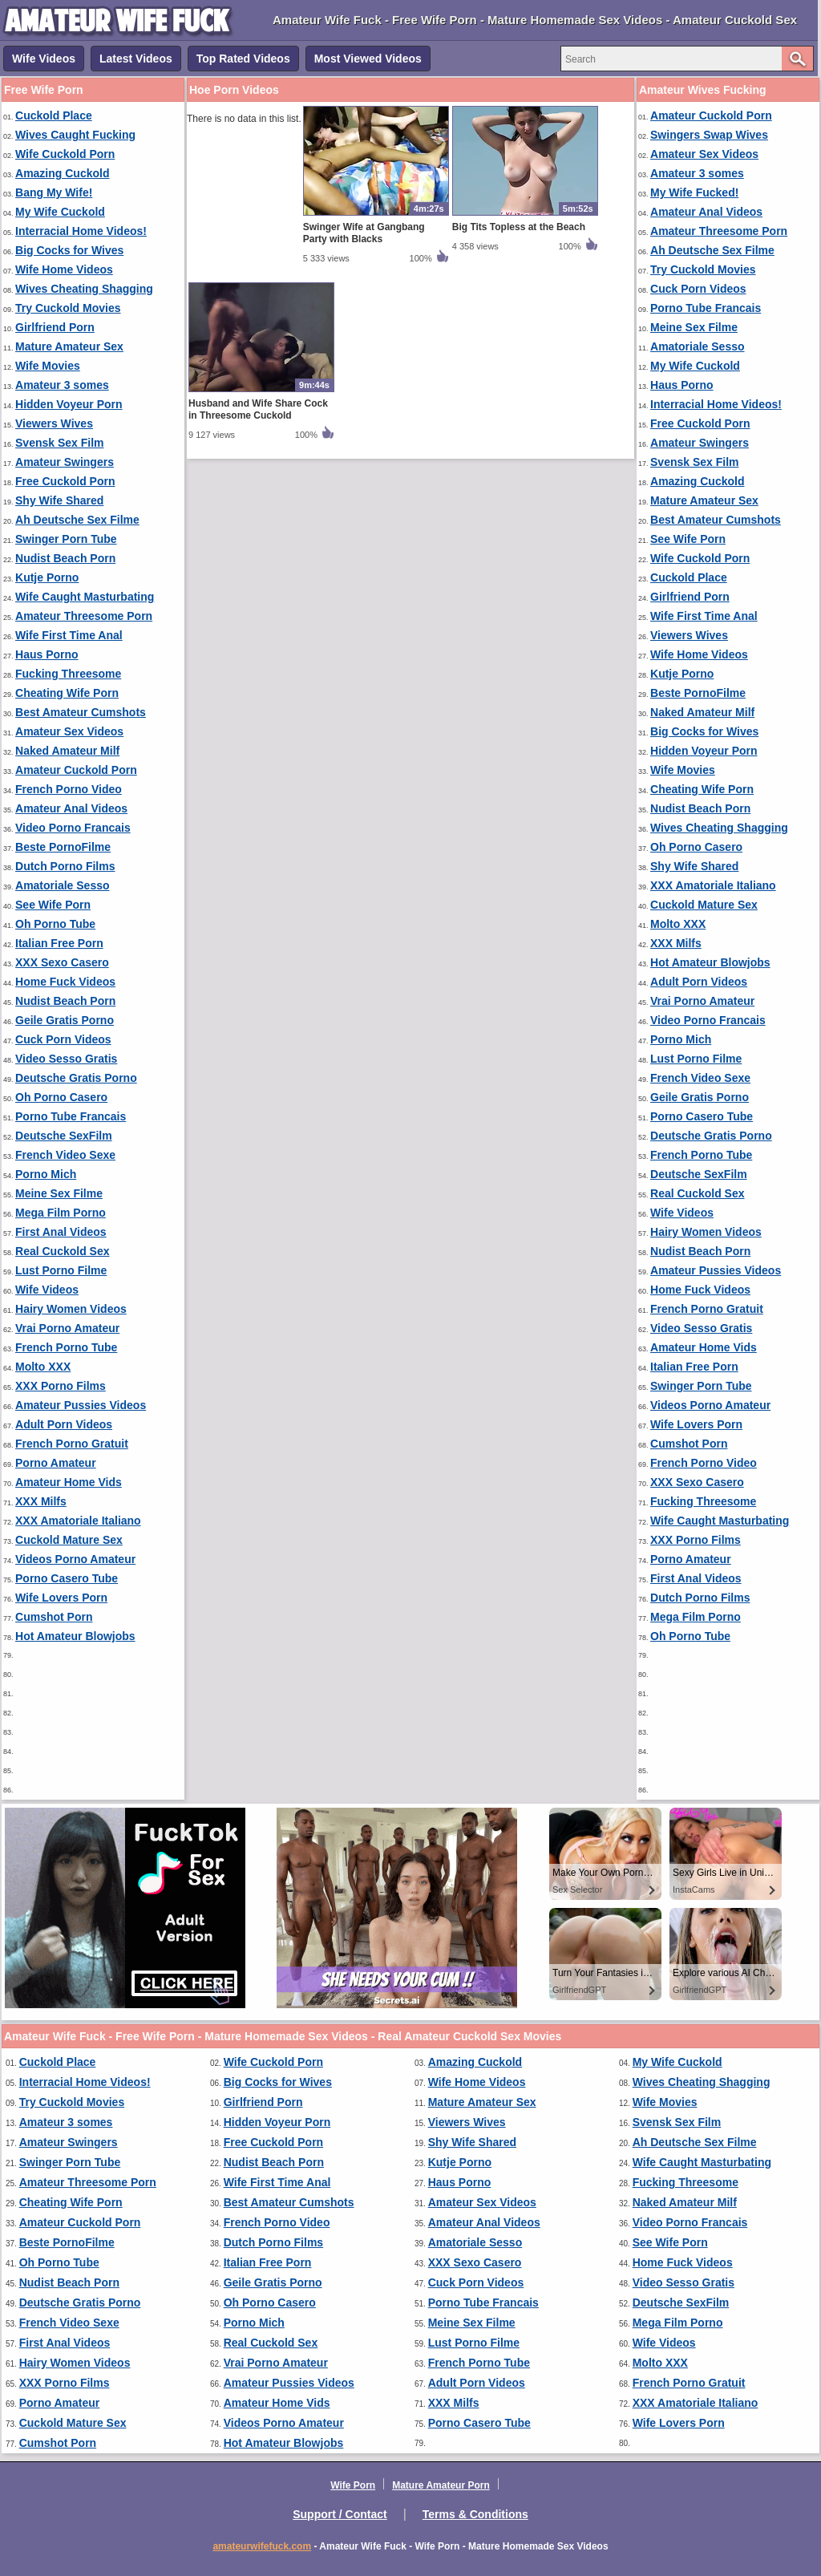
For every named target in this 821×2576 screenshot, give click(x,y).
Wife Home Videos (64, 269)
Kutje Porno (47, 577)
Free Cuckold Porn (65, 481)
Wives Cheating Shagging (84, 288)
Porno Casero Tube (66, 1578)
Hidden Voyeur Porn (69, 404)
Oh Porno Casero (61, 1097)
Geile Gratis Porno (64, 1020)
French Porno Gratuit (71, 1443)
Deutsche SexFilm (63, 1135)
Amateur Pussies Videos (80, 1405)
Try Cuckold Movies (67, 308)
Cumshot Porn (53, 1616)
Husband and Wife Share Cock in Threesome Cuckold (258, 409)
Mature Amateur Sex (69, 346)
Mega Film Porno (60, 1212)
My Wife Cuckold (60, 211)
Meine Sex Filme (59, 1193)
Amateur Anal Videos (71, 808)
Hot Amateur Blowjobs (75, 1636)
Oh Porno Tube (55, 923)
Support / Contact (339, 2514)
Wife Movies (47, 365)
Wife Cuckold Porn (65, 154)
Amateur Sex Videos (69, 731)
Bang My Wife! (53, 192)
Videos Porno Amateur (75, 1559)
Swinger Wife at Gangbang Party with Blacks (364, 233)
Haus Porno (47, 654)
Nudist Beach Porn (65, 558)
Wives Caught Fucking (75, 134)
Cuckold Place (53, 115)
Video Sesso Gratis (66, 1058)
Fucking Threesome (68, 673)
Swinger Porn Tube (66, 539)
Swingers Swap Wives (709, 134)
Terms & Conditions (475, 2514)
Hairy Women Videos (71, 1308)
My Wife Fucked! (694, 192)
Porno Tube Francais (70, 1116)
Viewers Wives (54, 423)
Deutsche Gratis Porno (76, 1077)
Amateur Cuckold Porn (76, 769)
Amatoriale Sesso (62, 885)
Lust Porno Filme (61, 1270)
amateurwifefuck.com (261, 2546)
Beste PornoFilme (63, 846)
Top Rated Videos (243, 58)
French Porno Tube (66, 1347)
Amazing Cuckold (62, 173)
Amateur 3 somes (62, 385)
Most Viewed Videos (368, 58)
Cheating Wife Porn (67, 693)
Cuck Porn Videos (63, 1039)
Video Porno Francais (73, 827)
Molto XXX (43, 1366)
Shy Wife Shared (59, 500)
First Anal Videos (61, 1231)
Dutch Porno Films (65, 866)
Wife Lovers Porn (61, 1597)
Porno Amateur (55, 1462)
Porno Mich (45, 1174)
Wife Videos (43, 58)
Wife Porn (352, 2485)
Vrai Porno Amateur (67, 1328)
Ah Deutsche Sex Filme (77, 519)
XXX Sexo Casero (62, 962)
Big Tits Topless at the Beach (518, 227)
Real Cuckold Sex (62, 1251)
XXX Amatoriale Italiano (78, 1520)
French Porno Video (68, 789)
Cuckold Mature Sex (69, 1539)
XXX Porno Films (60, 1385)
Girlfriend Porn (55, 327)
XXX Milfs (41, 1501)
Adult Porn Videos (63, 1424)
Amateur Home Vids (68, 1482)
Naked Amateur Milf (67, 750)
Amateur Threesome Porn (83, 616)
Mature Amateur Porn (441, 2485)
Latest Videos (135, 58)
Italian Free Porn (59, 943)
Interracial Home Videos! (81, 231)
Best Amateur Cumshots (80, 712)
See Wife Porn (53, 904)
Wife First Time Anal (69, 635)
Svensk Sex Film (59, 442)
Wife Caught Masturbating (84, 596)
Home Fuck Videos (65, 981)
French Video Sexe (65, 1154)
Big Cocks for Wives (69, 250)
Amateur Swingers (64, 462)
